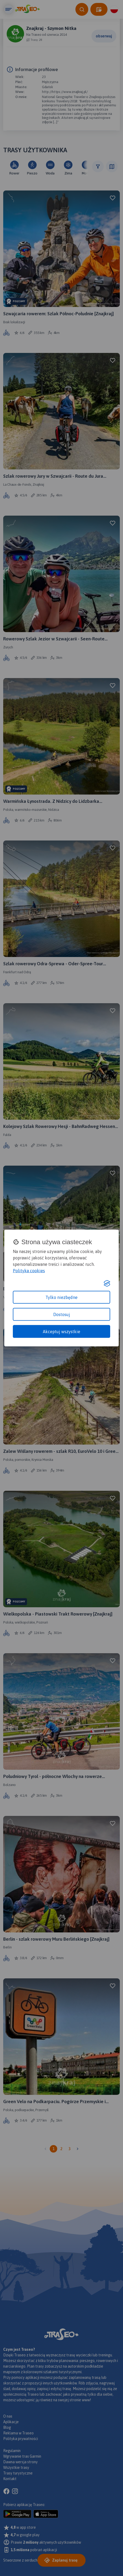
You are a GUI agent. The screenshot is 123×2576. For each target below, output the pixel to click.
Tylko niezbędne (61, 1297)
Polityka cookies (29, 1270)
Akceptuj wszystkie (61, 1331)
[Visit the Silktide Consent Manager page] (107, 1283)
